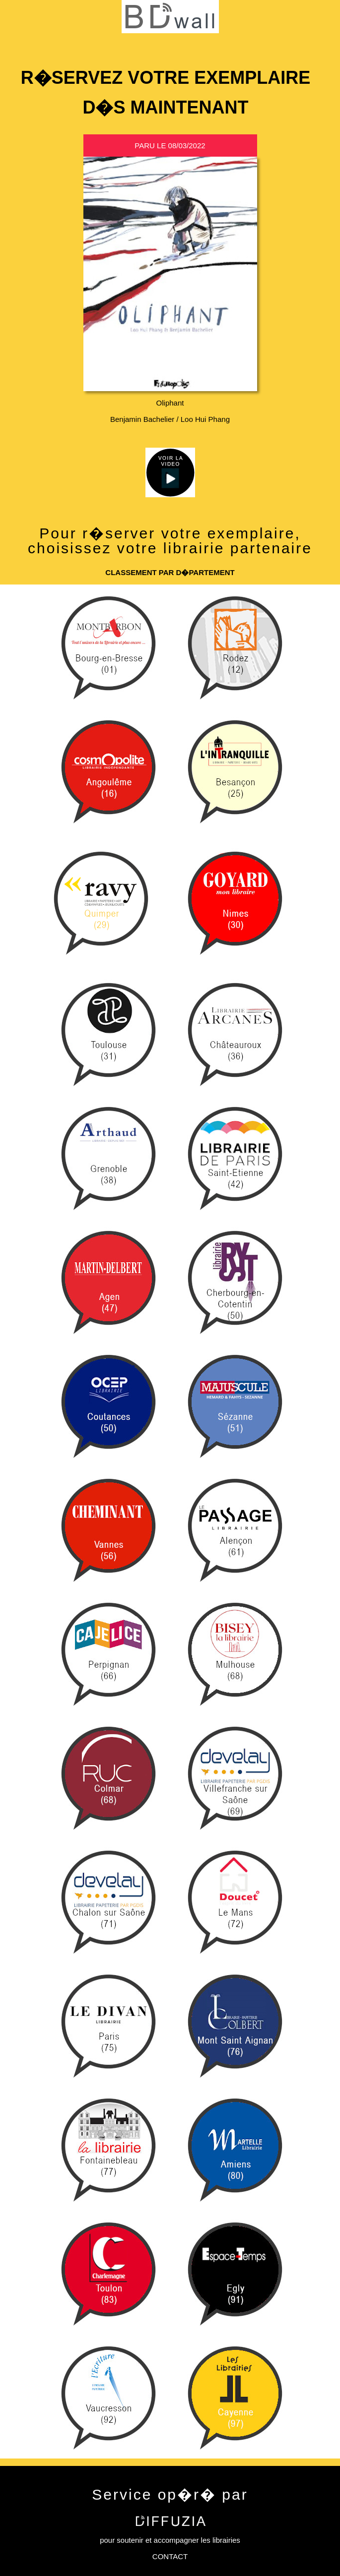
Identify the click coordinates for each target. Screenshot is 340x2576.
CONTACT (170, 2556)
